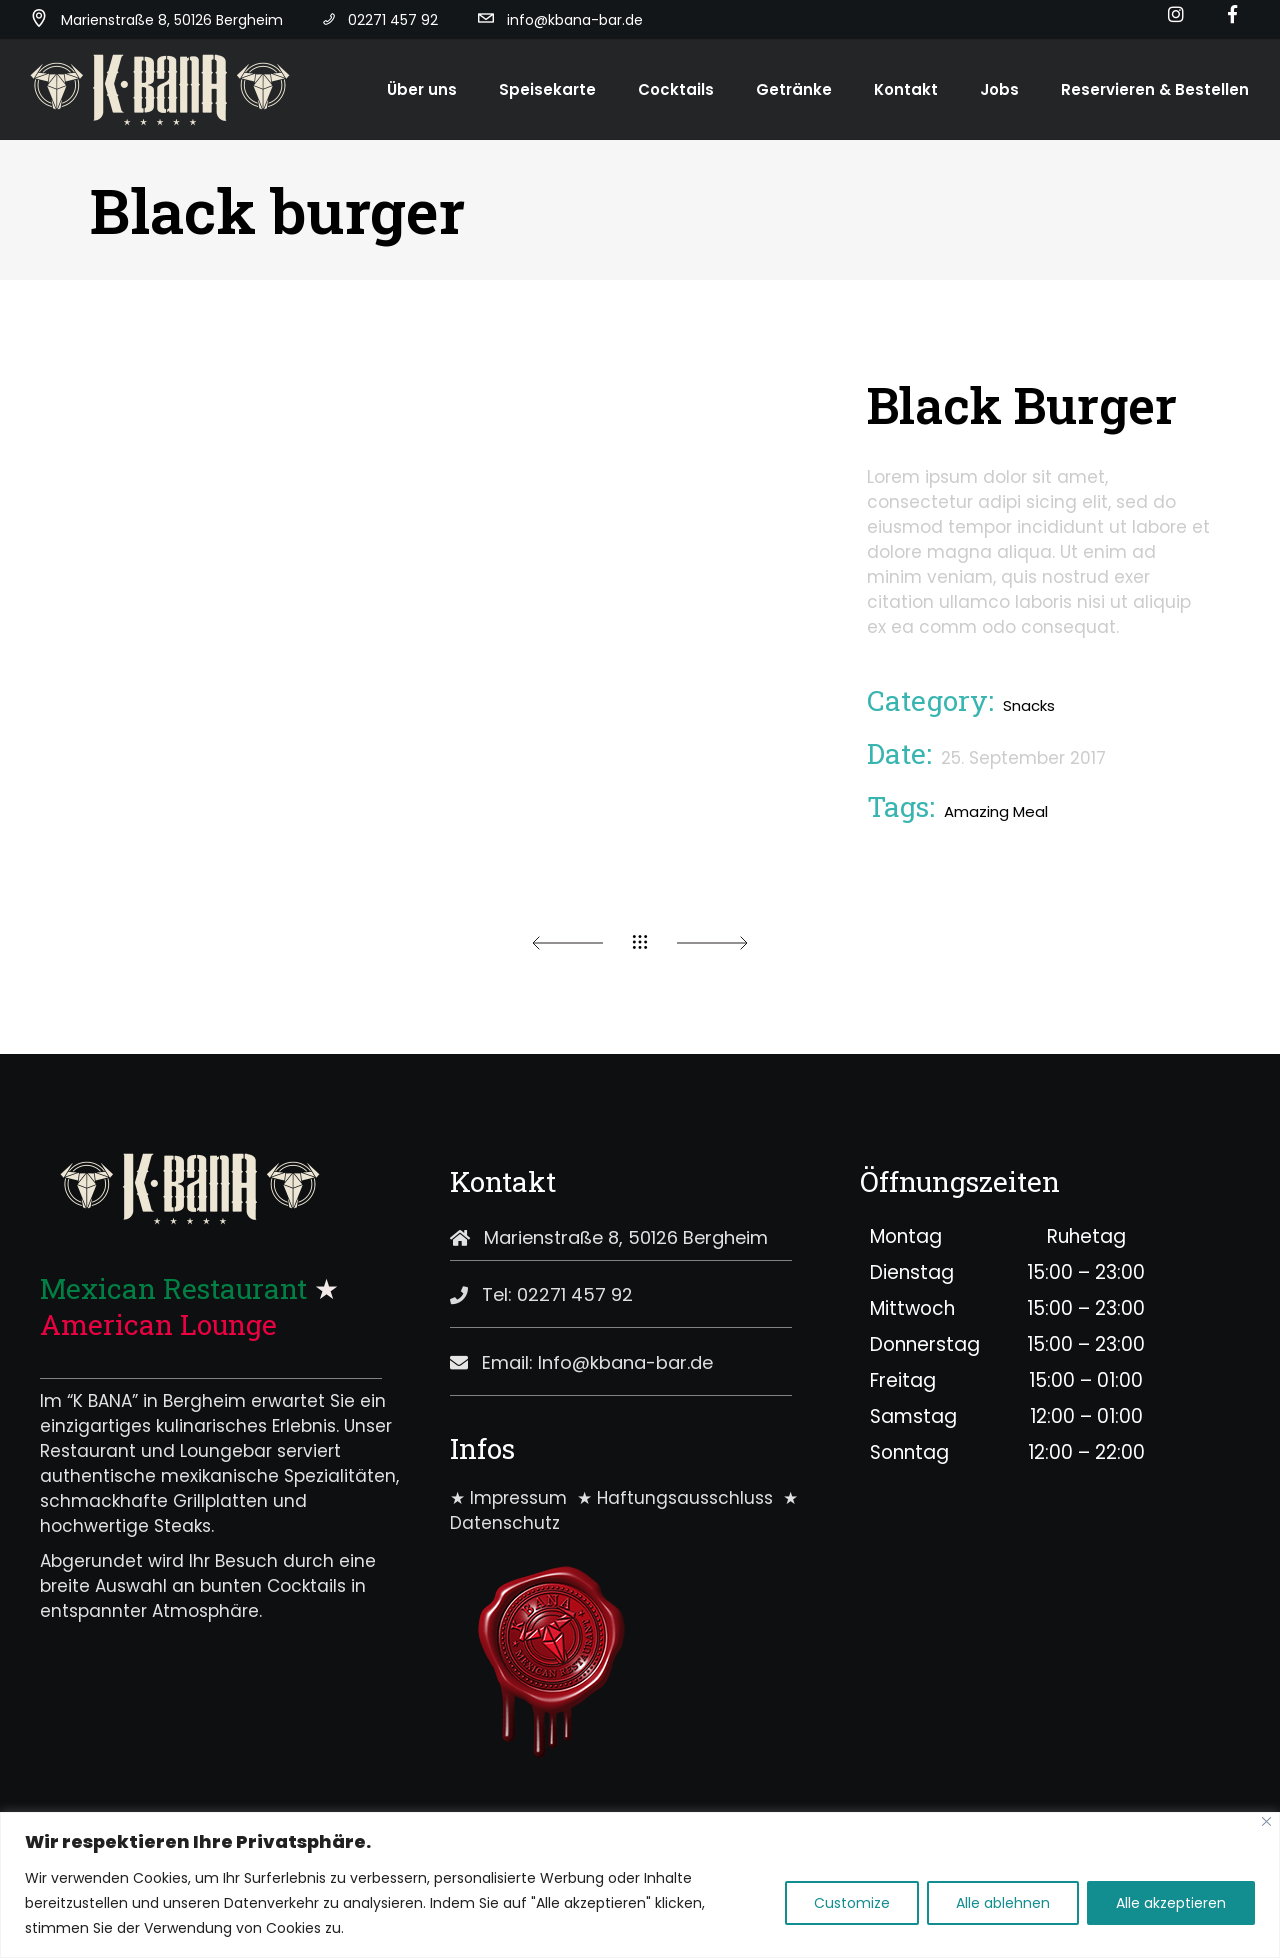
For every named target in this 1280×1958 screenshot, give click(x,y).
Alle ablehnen (1003, 1903)
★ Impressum (513, 1498)
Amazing (976, 811)
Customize (852, 1903)
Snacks (1029, 705)
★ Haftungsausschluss (680, 1498)
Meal (1030, 811)
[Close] (1266, 1821)
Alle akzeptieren (1171, 1903)
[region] (640, 1885)
